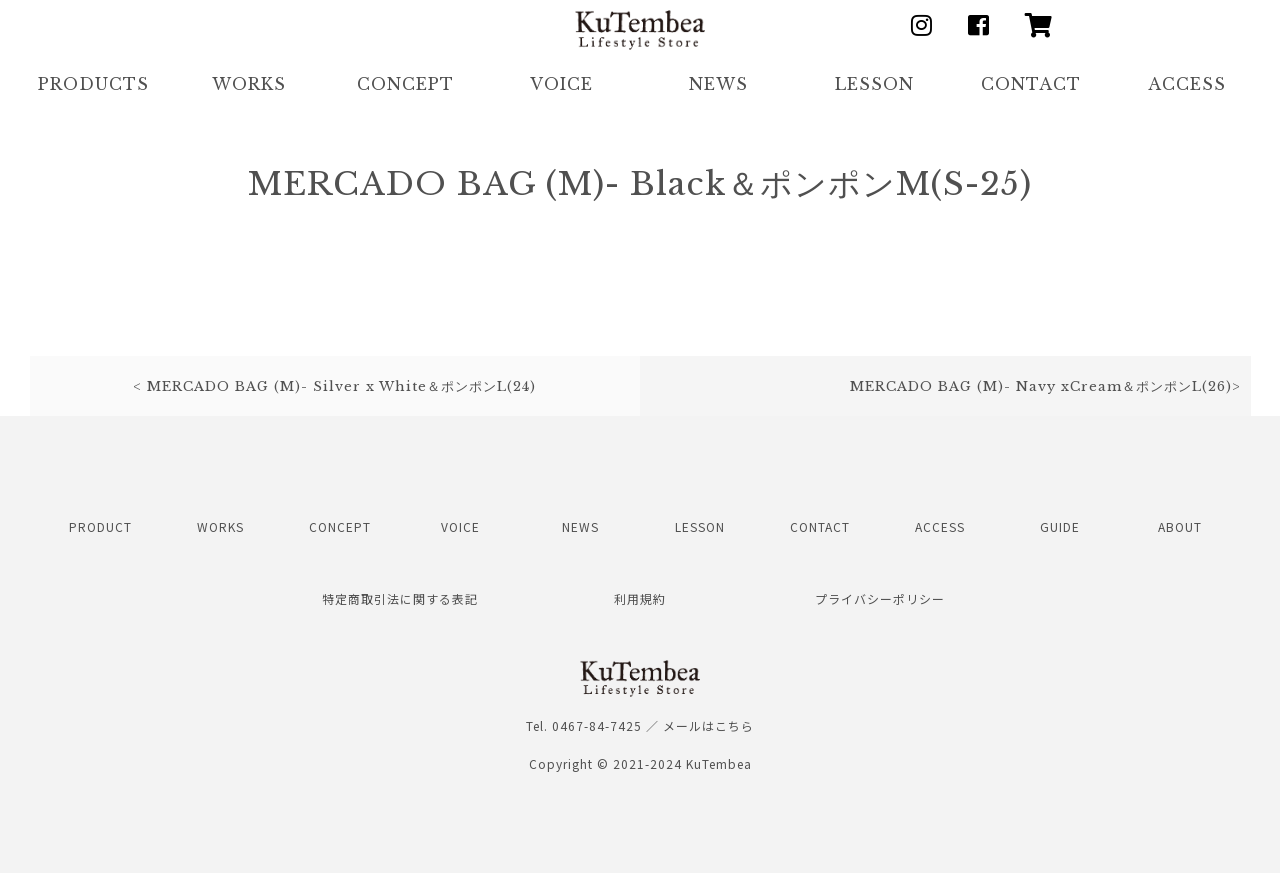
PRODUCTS (93, 84)
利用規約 (640, 598)
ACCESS (1187, 84)
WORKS (249, 84)
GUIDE (1060, 526)
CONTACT (1031, 84)
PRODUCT (100, 526)
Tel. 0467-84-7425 (584, 725)
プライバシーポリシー (880, 598)
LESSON (874, 84)
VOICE (561, 84)
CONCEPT (405, 84)
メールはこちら (708, 725)
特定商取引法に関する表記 (400, 598)
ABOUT (1180, 526)
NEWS (718, 84)
